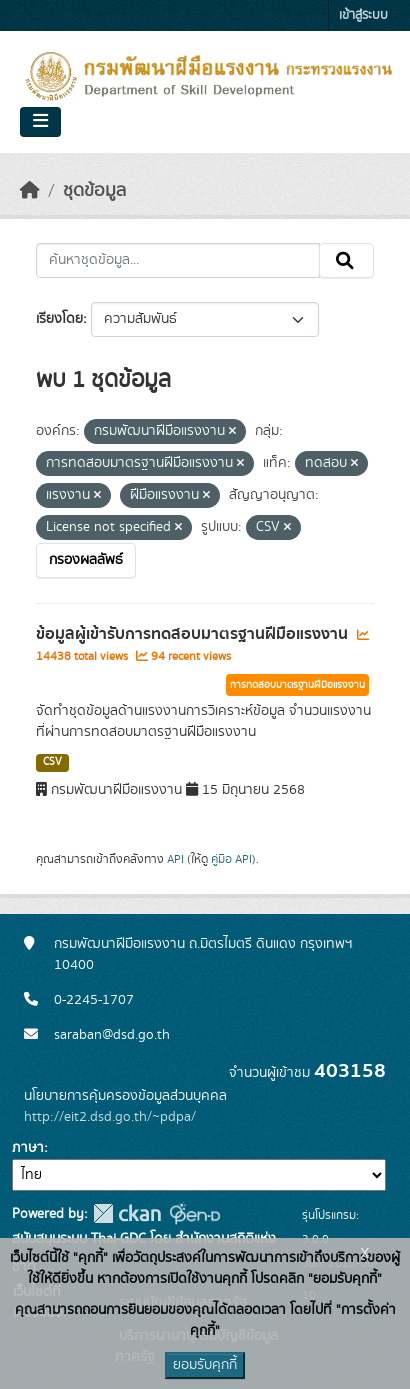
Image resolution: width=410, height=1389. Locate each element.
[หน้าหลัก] (30, 191)
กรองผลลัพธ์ (86, 560)
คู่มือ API (231, 859)
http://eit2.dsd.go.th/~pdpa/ (110, 1117)
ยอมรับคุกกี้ (205, 1365)
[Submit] (346, 261)
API (175, 859)
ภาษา (28, 1148)
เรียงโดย (59, 319)
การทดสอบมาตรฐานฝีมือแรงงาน (297, 685)
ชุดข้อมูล (94, 191)
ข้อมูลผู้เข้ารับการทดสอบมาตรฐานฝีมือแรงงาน (194, 634)
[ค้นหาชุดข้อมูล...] (178, 261)
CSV (52, 762)
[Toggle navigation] (40, 122)
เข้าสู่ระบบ (363, 15)
